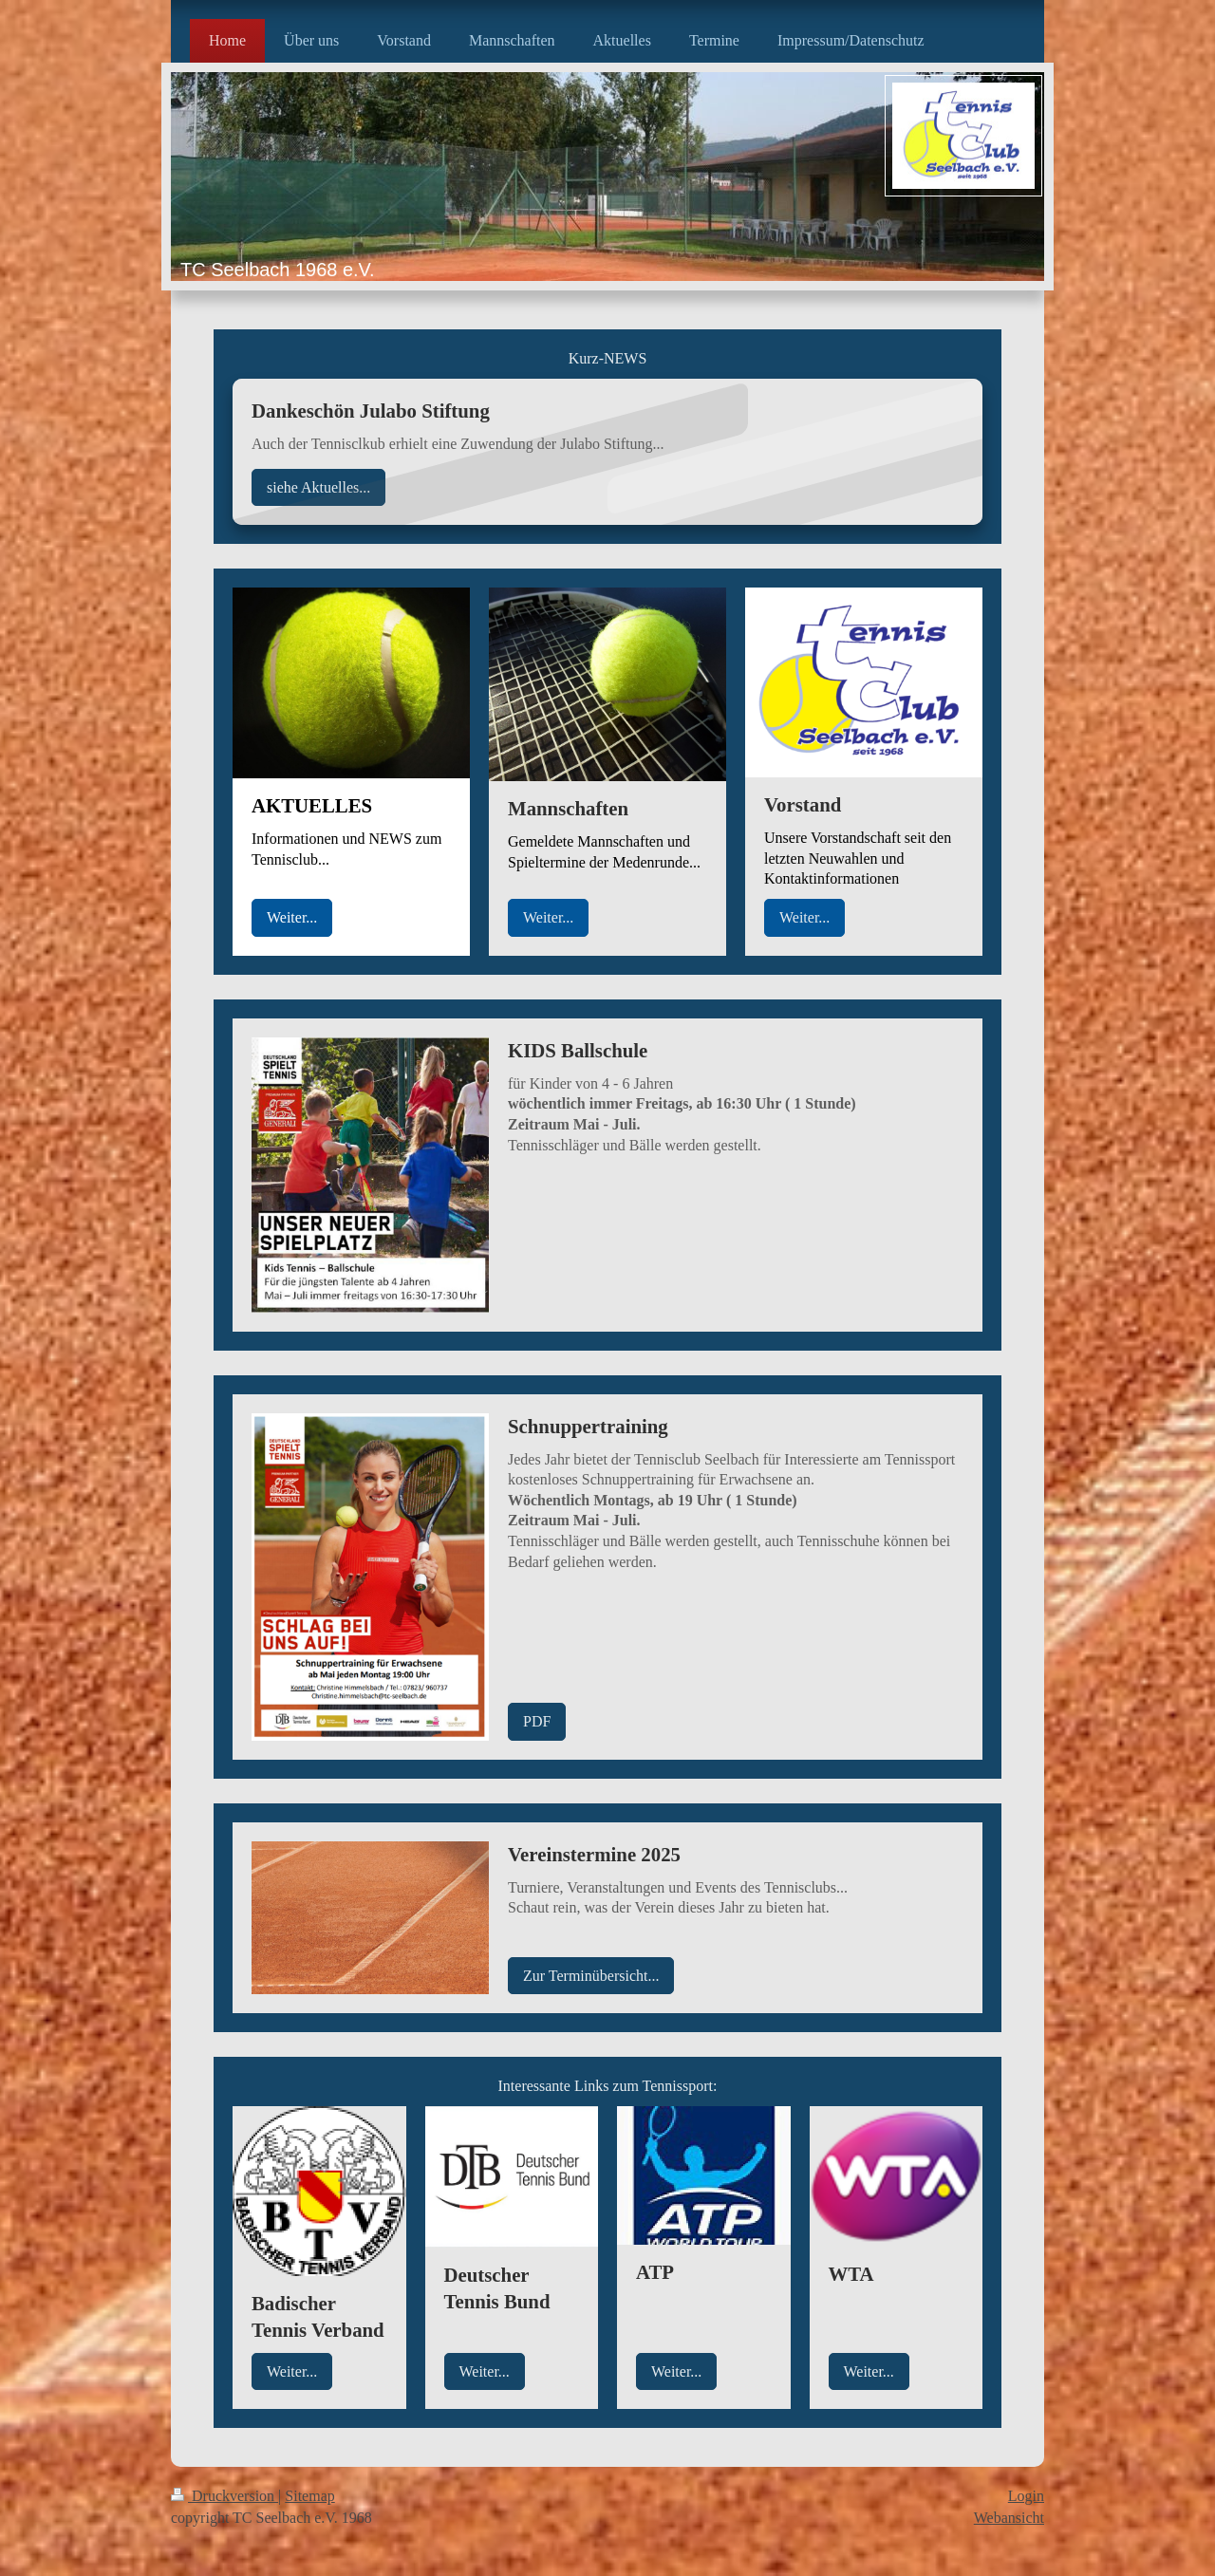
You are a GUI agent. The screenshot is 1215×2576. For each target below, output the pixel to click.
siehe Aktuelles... (318, 487)
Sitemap (309, 2496)
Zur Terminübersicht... (591, 1976)
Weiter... (292, 917)
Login (1026, 2496)
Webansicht (1009, 2518)
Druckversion (224, 2496)
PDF (537, 1721)
